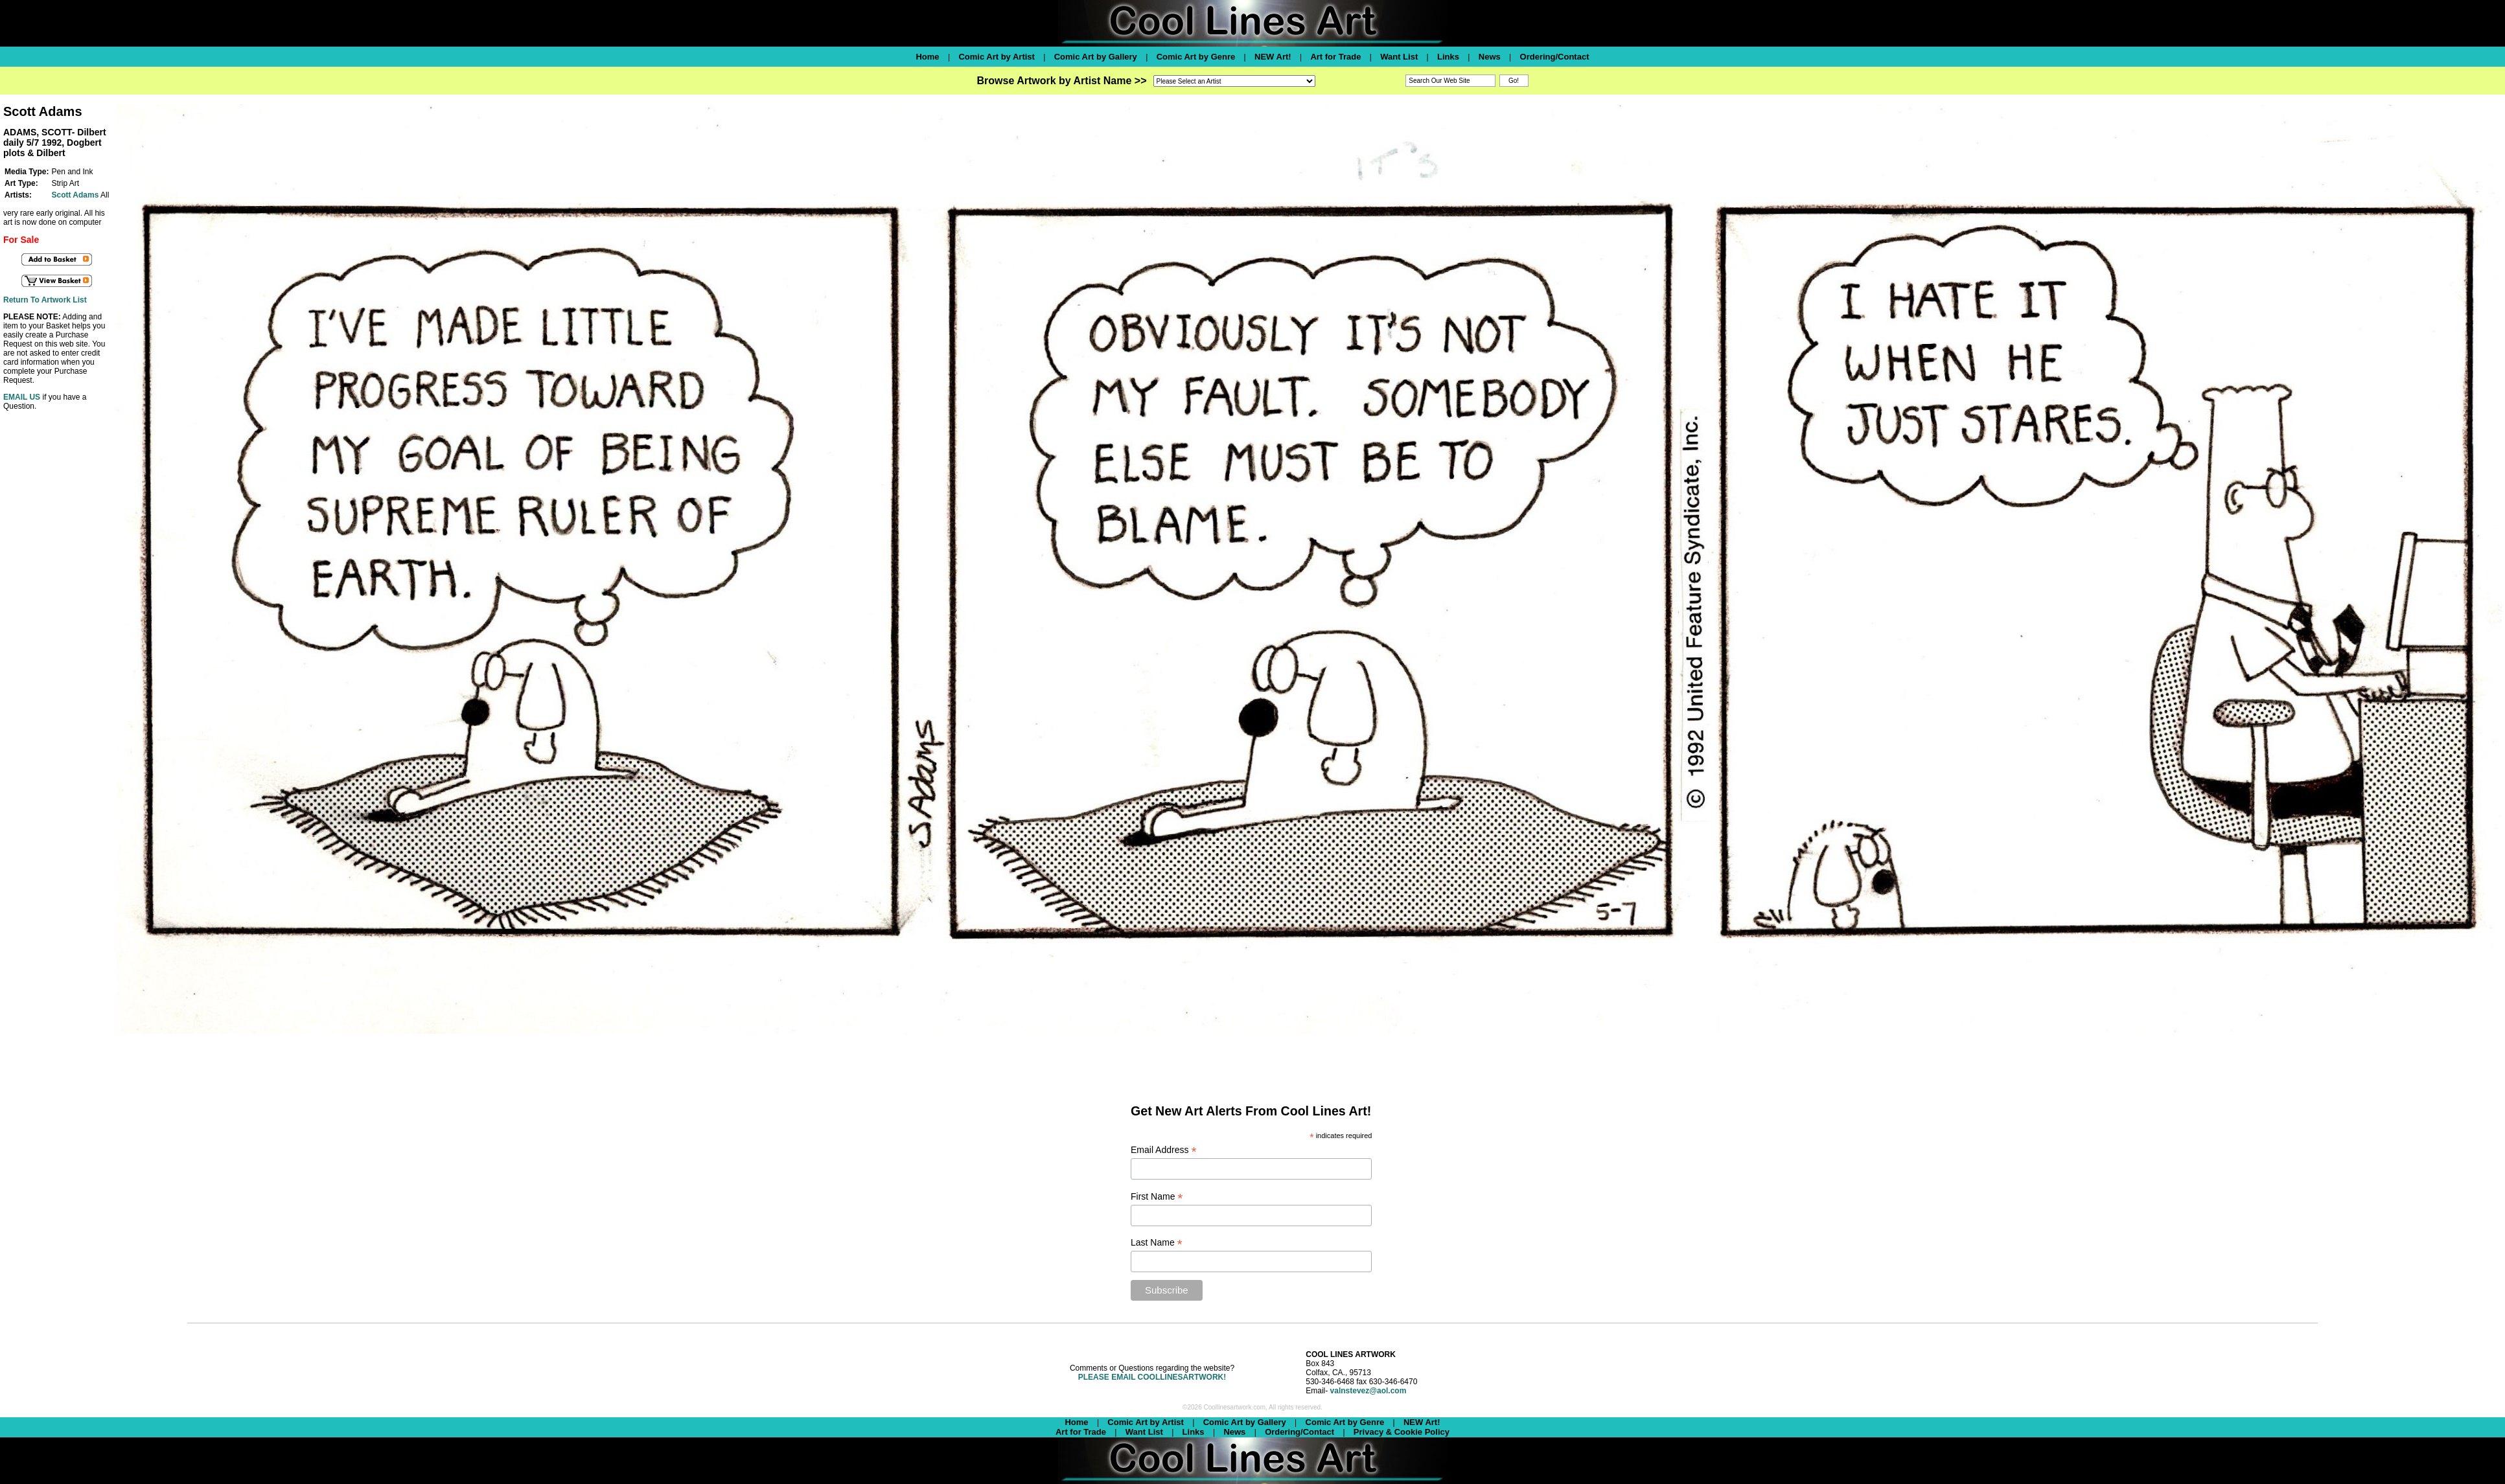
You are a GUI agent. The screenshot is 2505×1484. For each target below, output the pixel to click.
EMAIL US (21, 397)
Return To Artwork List (45, 299)
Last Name (1157, 1243)
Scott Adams (74, 195)
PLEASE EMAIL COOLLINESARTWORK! (1152, 1377)
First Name (1157, 1197)
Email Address (1164, 1150)
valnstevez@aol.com (1368, 1390)
